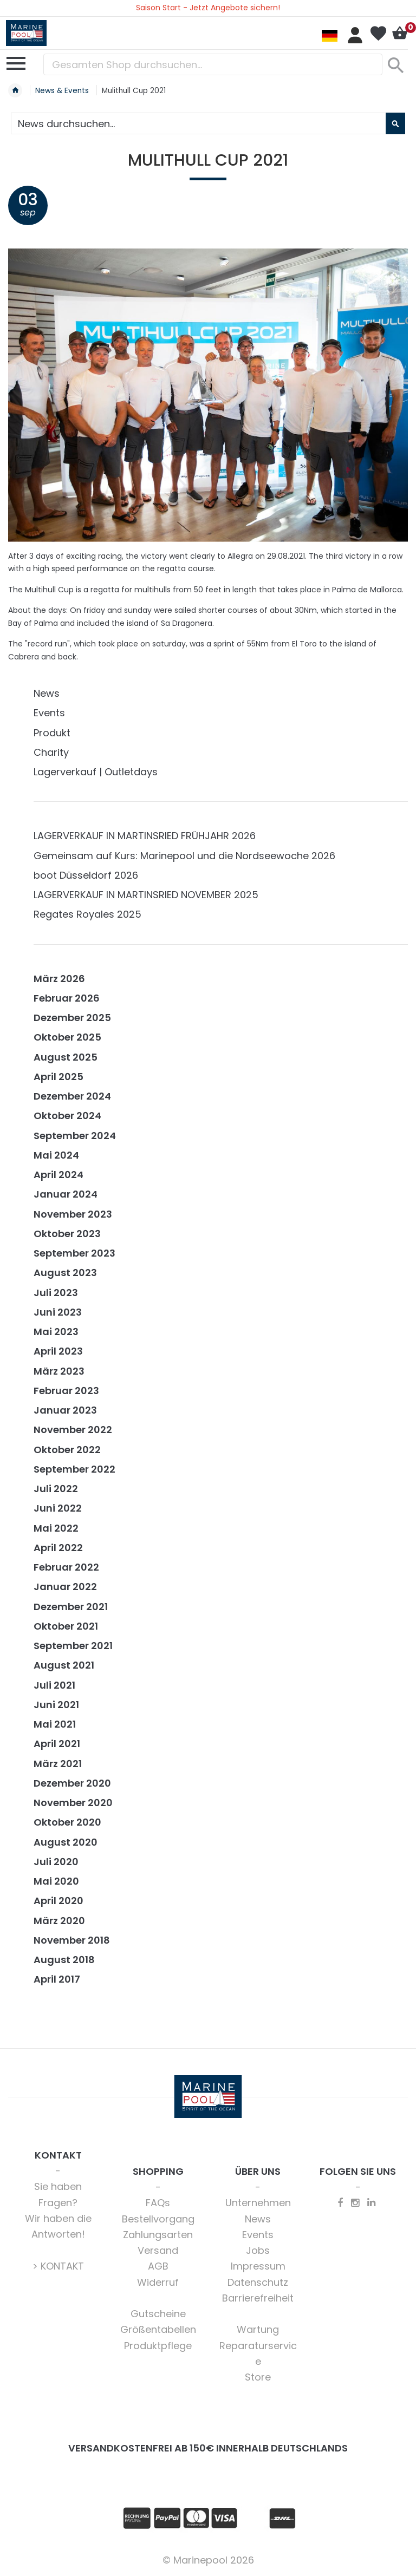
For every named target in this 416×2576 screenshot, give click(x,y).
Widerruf (158, 2282)
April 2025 (58, 1076)
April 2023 (58, 1351)
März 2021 (58, 1763)
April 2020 (58, 1900)
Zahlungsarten (158, 2234)
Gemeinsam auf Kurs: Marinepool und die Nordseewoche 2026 (184, 855)
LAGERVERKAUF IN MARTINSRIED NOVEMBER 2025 (146, 894)
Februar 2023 (66, 1390)
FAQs (158, 2202)
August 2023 (65, 1272)
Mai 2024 (56, 1155)
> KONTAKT (58, 2266)
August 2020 (66, 1842)
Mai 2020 (56, 1881)
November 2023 (73, 1214)
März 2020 (59, 1920)
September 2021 (73, 1645)
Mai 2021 (55, 1724)
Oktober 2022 (67, 1449)
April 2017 (57, 1979)
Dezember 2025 (72, 1017)
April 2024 (58, 1174)
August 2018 (64, 1959)
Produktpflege (158, 2345)
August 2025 (66, 1057)
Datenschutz (257, 2282)
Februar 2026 (67, 998)
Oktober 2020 (67, 1822)
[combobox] (212, 64)
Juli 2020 (56, 1861)
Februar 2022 (66, 1567)
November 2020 (73, 1802)
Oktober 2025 (67, 1037)
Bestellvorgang (158, 2219)
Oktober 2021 (66, 1626)
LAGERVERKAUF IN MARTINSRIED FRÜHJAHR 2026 (145, 835)
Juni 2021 (56, 1704)
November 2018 (72, 1940)
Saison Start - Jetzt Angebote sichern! (208, 7)
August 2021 (64, 1665)
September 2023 (74, 1253)
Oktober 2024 (67, 1115)
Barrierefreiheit (258, 2298)
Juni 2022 (58, 1508)
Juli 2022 (56, 1488)
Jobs (258, 2250)
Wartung (258, 2329)
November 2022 (73, 1429)
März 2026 (59, 978)
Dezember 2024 (72, 1096)
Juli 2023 (56, 1292)
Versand (158, 2250)
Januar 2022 (65, 1586)
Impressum (258, 2266)
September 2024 (75, 1135)
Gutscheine (158, 2313)
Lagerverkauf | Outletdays (96, 772)
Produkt (52, 733)
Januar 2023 (65, 1410)
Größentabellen (158, 2329)
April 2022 (58, 1547)
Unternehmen (258, 2202)
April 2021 (57, 1743)
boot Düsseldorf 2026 (86, 875)
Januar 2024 (66, 1194)
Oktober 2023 (67, 1233)
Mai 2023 (56, 1331)
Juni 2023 (58, 1312)
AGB (158, 2266)
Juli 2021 (54, 1685)
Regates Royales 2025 (87, 914)
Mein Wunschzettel (378, 33)
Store (258, 2377)
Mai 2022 (56, 1528)
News (47, 693)
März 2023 (59, 1371)
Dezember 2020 (72, 1783)
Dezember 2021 (71, 1606)
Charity (51, 752)
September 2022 (74, 1469)
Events (49, 713)
